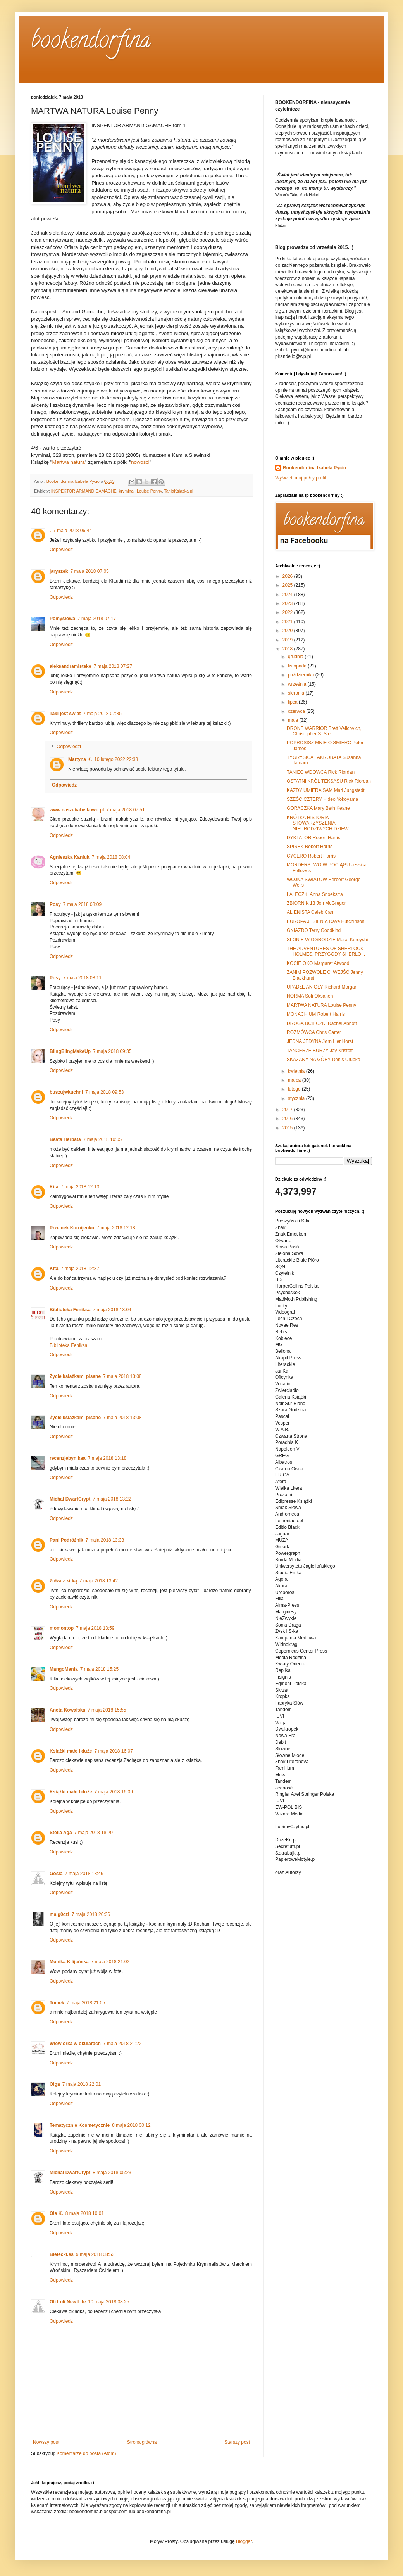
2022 (288, 612)
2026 (288, 576)
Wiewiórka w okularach (75, 2043)
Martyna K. (80, 759)
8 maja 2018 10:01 (84, 2213)
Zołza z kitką (63, 1581)
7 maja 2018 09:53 (104, 1092)
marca (295, 1080)
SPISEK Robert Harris (309, 846)
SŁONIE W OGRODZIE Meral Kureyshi (327, 939)
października (301, 675)
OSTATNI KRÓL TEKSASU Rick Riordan (329, 781)
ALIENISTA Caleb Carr (310, 912)
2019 (288, 640)
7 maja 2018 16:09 (113, 1792)
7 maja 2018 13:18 (107, 1458)
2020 (288, 630)
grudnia (296, 656)
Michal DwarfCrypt (70, 1499)
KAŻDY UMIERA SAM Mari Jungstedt (326, 790)
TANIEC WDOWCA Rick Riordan (321, 772)
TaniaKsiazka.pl (178, 491)
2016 (288, 1118)
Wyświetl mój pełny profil (300, 478)
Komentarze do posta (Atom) (86, 2453)
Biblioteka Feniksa (70, 1309)
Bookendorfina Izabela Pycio (314, 467)
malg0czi (59, 1914)
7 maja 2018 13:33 (105, 1540)
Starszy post (237, 2442)
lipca (293, 702)
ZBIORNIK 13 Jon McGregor (316, 903)
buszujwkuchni (66, 1092)
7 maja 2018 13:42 (98, 1581)
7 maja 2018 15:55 (107, 1710)
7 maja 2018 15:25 (99, 1669)
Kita (54, 1186)
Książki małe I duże (71, 1751)
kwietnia (297, 1071)
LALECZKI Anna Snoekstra (315, 894)
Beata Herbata (65, 1139)
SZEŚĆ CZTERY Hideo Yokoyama (322, 799)
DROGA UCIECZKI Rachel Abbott (322, 1023)
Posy (55, 904)
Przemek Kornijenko (72, 1228)
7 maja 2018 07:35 (102, 713)
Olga (55, 2084)
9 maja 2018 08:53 (95, 2254)
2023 (288, 603)
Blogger (244, 2541)
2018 (288, 649)
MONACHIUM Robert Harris (316, 1014)
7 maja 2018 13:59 (95, 1628)
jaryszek (59, 571)
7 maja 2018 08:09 (82, 904)
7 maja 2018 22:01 (81, 2084)
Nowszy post (46, 2442)
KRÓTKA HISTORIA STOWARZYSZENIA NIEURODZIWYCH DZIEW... (319, 823)
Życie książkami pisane (75, 1376)
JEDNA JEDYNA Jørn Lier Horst (320, 1041)
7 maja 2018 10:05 (102, 1139)
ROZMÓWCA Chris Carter (314, 1032)
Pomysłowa (62, 618)
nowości (140, 462)
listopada (298, 666)
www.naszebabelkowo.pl (77, 810)
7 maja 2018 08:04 (111, 857)
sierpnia (296, 693)
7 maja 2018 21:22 (122, 2043)
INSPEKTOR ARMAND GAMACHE (84, 491)
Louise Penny (149, 491)
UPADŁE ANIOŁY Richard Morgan (322, 987)
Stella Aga (61, 1832)
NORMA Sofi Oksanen (310, 996)
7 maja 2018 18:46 (84, 1873)
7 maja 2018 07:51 (125, 810)
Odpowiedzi (69, 746)
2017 (288, 1109)
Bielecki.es (62, 2254)
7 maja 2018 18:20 (93, 1832)
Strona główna (142, 2442)
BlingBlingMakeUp (70, 1051)
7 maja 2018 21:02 (110, 1961)
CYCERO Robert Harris (311, 856)
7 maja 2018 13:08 (122, 1376)
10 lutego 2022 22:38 (116, 759)
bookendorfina (91, 42)
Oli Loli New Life (68, 2302)
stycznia (297, 1098)
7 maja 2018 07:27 (112, 666)
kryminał (126, 491)
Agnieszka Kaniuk (70, 857)
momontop (62, 1628)
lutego (295, 1089)
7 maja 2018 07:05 (89, 571)
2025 (288, 585)
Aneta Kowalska (67, 1710)
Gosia (56, 1873)
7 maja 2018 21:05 (86, 2002)
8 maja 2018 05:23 (112, 2172)
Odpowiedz (61, 549)
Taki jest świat (65, 713)
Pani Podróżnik (66, 1540)
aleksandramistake (70, 666)
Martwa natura (68, 462)
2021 (288, 621)
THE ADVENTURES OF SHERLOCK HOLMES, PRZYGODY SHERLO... (326, 951)
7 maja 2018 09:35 (112, 1051)
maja (293, 720)
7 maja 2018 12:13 (80, 1186)
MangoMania (64, 1669)
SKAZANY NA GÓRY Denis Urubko (323, 1059)
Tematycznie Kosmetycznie (80, 2125)
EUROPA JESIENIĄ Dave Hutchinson (326, 921)
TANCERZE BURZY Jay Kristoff (320, 1050)
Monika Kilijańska (69, 1961)
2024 (288, 594)
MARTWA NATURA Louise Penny (321, 1005)
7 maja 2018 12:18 (115, 1228)
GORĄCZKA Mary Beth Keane (318, 808)
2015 (288, 1128)
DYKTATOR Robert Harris (313, 837)
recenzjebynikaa (68, 1458)
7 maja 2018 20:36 (91, 1914)
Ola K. (56, 2213)
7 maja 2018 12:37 (80, 1268)
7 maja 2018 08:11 (82, 977)
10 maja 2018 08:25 (108, 2302)
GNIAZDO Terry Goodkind (314, 930)
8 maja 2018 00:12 (131, 2125)
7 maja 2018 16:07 (113, 1751)
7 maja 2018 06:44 (72, 530)
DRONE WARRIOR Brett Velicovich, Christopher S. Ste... (324, 731)
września (298, 684)
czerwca (297, 711)
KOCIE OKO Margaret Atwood (318, 963)
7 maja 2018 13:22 (112, 1499)
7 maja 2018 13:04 (112, 1309)
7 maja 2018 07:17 (97, 618)
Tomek (57, 2002)
